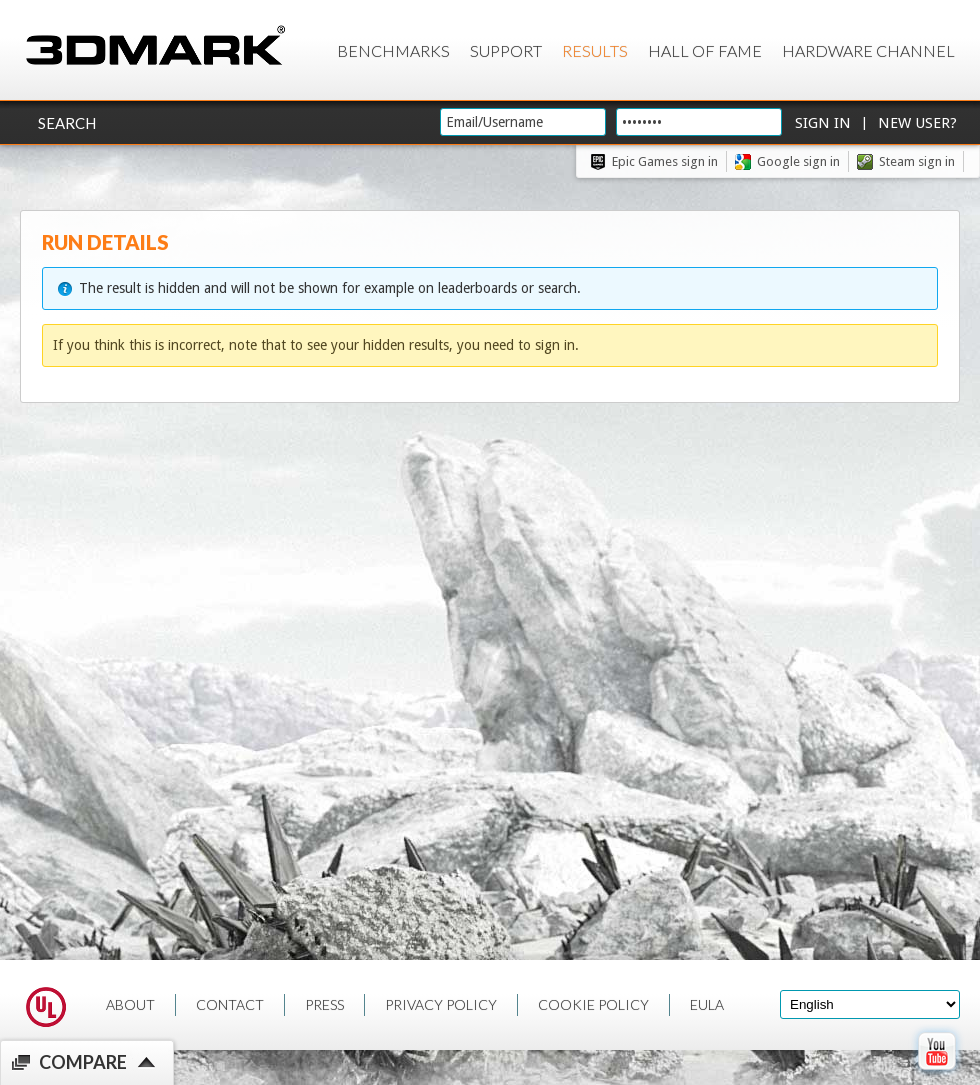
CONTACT (230, 1004)
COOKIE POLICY (593, 1004)
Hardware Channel (868, 50)
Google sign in (798, 161)
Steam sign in (917, 161)
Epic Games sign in (665, 161)
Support (506, 50)
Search (67, 123)
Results (595, 50)
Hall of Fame (705, 50)
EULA (707, 1004)
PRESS (324, 1004)
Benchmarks (393, 50)
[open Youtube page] (936, 1074)
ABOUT (130, 1004)
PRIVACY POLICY (441, 1004)
